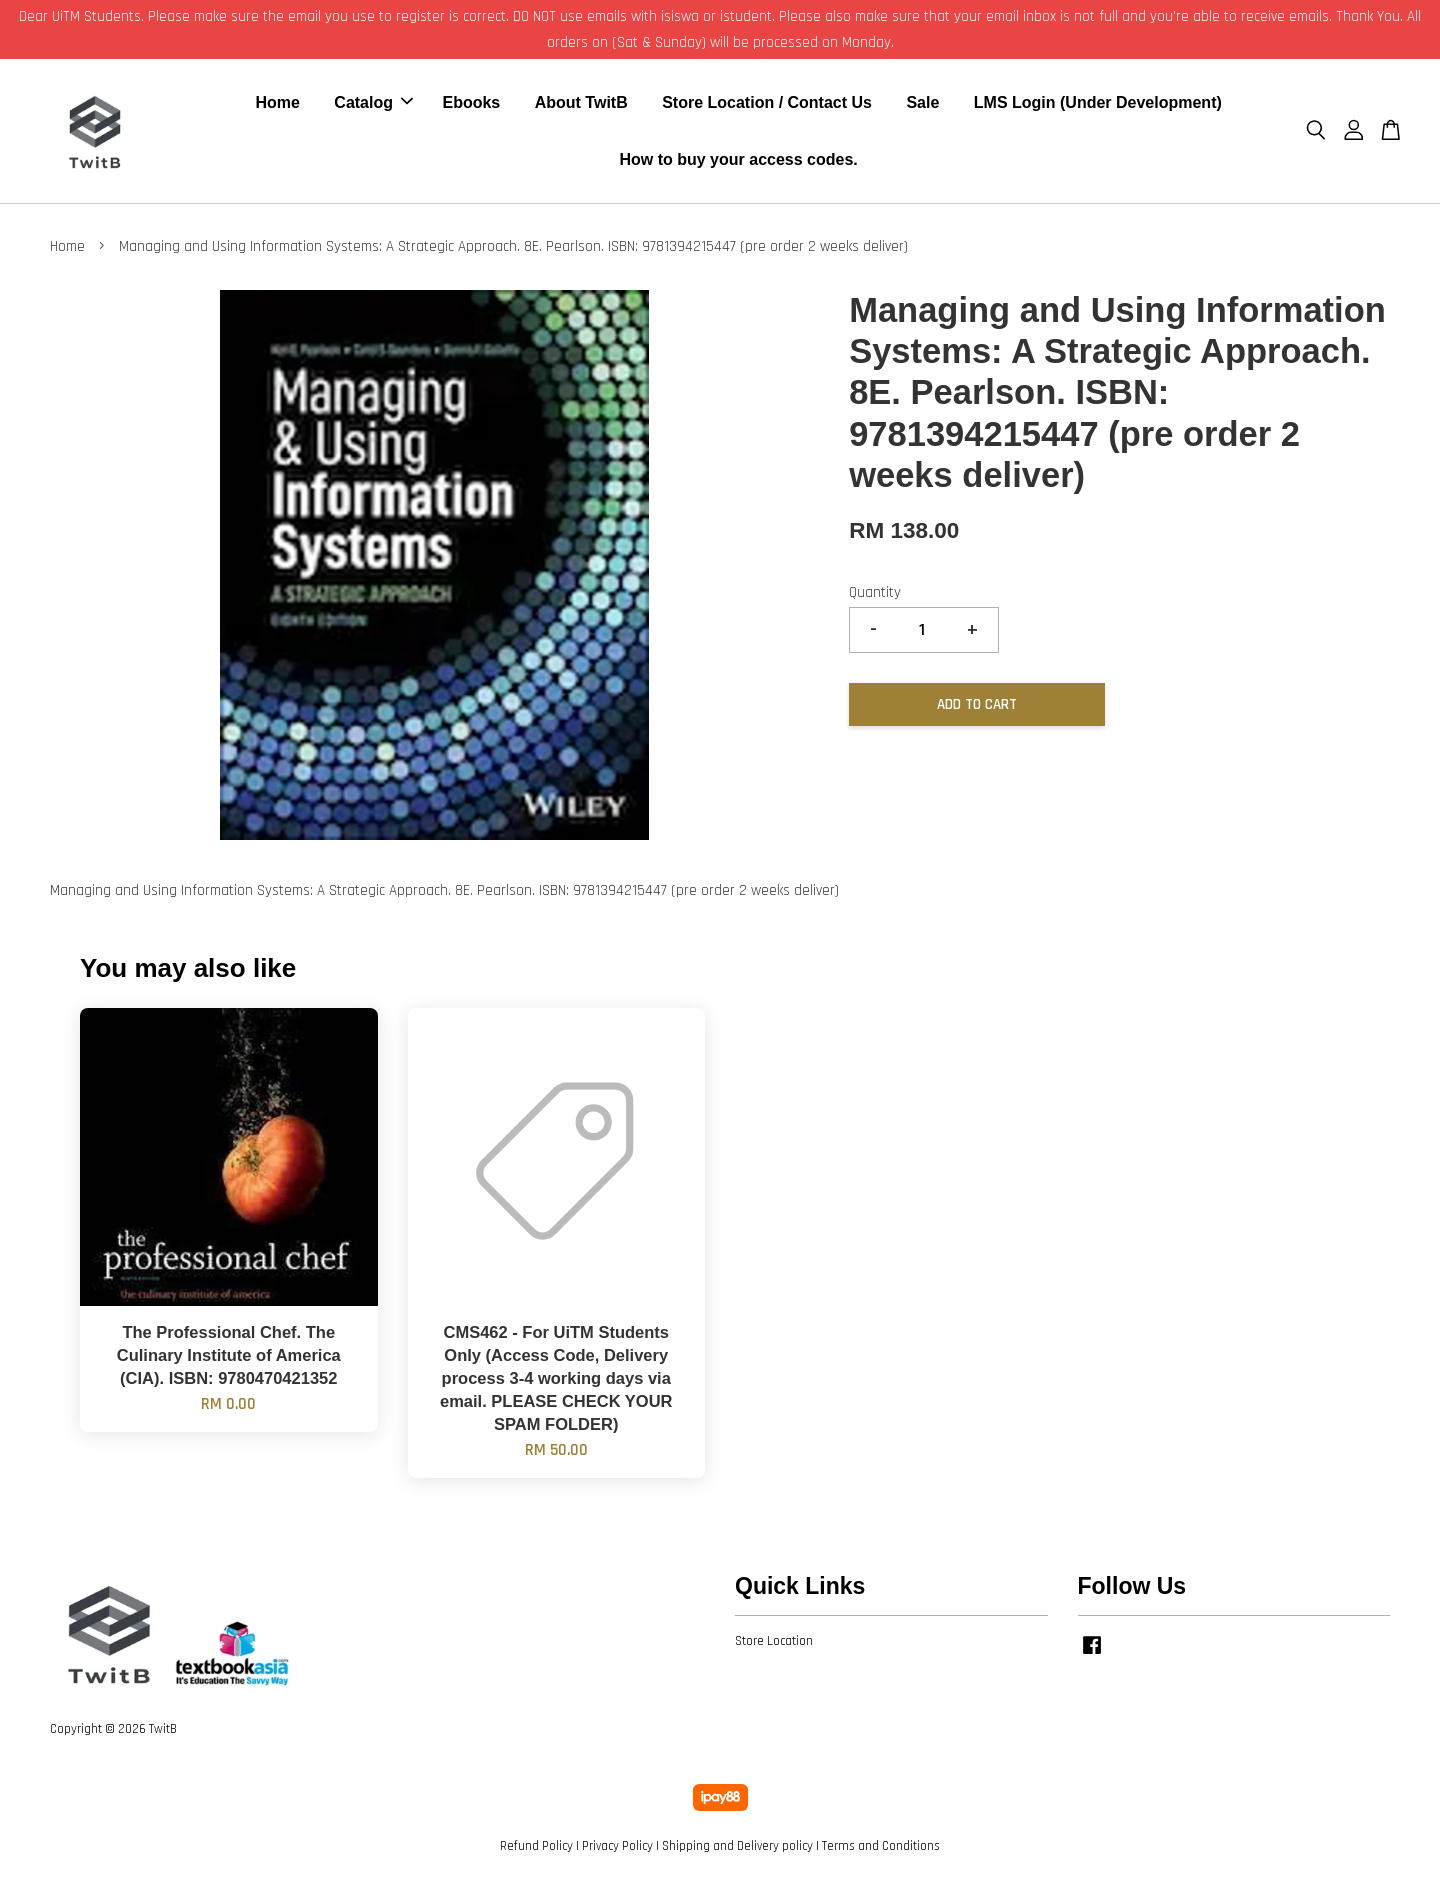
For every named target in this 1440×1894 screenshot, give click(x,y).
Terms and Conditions (881, 1852)
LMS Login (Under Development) (1098, 105)
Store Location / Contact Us (767, 105)
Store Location (774, 1647)
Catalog (373, 105)
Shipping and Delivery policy (737, 1852)
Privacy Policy (617, 1852)
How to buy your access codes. (738, 162)
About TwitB (581, 105)
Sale (922, 105)
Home (277, 105)
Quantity (875, 598)
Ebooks (471, 105)
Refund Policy (536, 1852)
